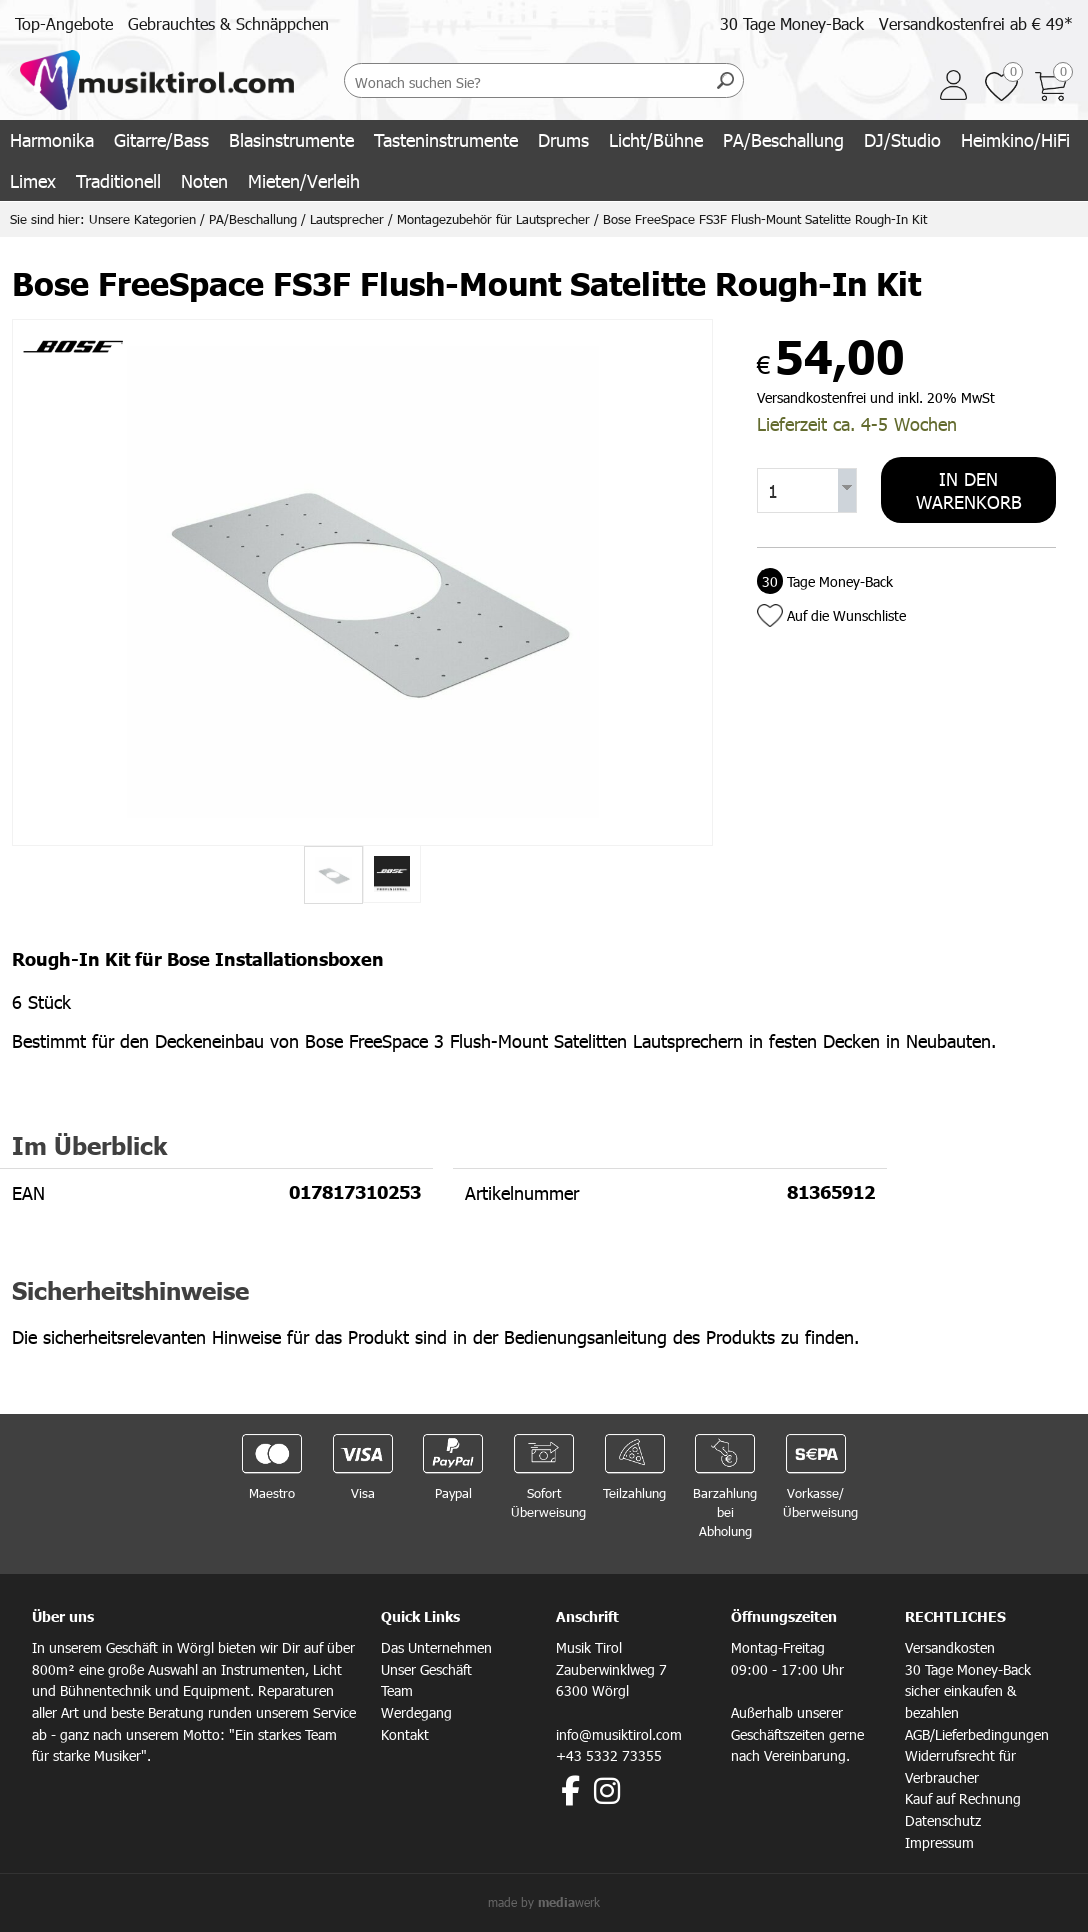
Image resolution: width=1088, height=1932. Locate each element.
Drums (563, 139)
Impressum (939, 1842)
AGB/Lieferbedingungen (977, 1734)
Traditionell (118, 180)
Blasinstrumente (291, 139)
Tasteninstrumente (446, 139)
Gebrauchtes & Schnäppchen (228, 23)
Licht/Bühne (656, 139)
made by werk (544, 1902)
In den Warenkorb (969, 490)
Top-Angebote (64, 23)
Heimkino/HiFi (1015, 139)
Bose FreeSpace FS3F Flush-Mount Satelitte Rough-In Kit (765, 219)
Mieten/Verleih (304, 180)
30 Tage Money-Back (792, 23)
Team (397, 1690)
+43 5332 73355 (609, 1755)
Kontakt (405, 1734)
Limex (33, 180)
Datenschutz (943, 1820)
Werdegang (416, 1712)
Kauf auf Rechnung (963, 1798)
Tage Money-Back (825, 581)
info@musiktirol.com (619, 1734)
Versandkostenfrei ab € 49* (976, 23)
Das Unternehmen (436, 1647)
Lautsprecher (347, 219)
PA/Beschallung (783, 139)
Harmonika (52, 139)
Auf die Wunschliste (846, 615)
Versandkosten (950, 1647)
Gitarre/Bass (161, 139)
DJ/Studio (902, 139)
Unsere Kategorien (142, 219)
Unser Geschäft (426, 1669)
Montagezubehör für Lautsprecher (493, 219)
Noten (204, 180)
